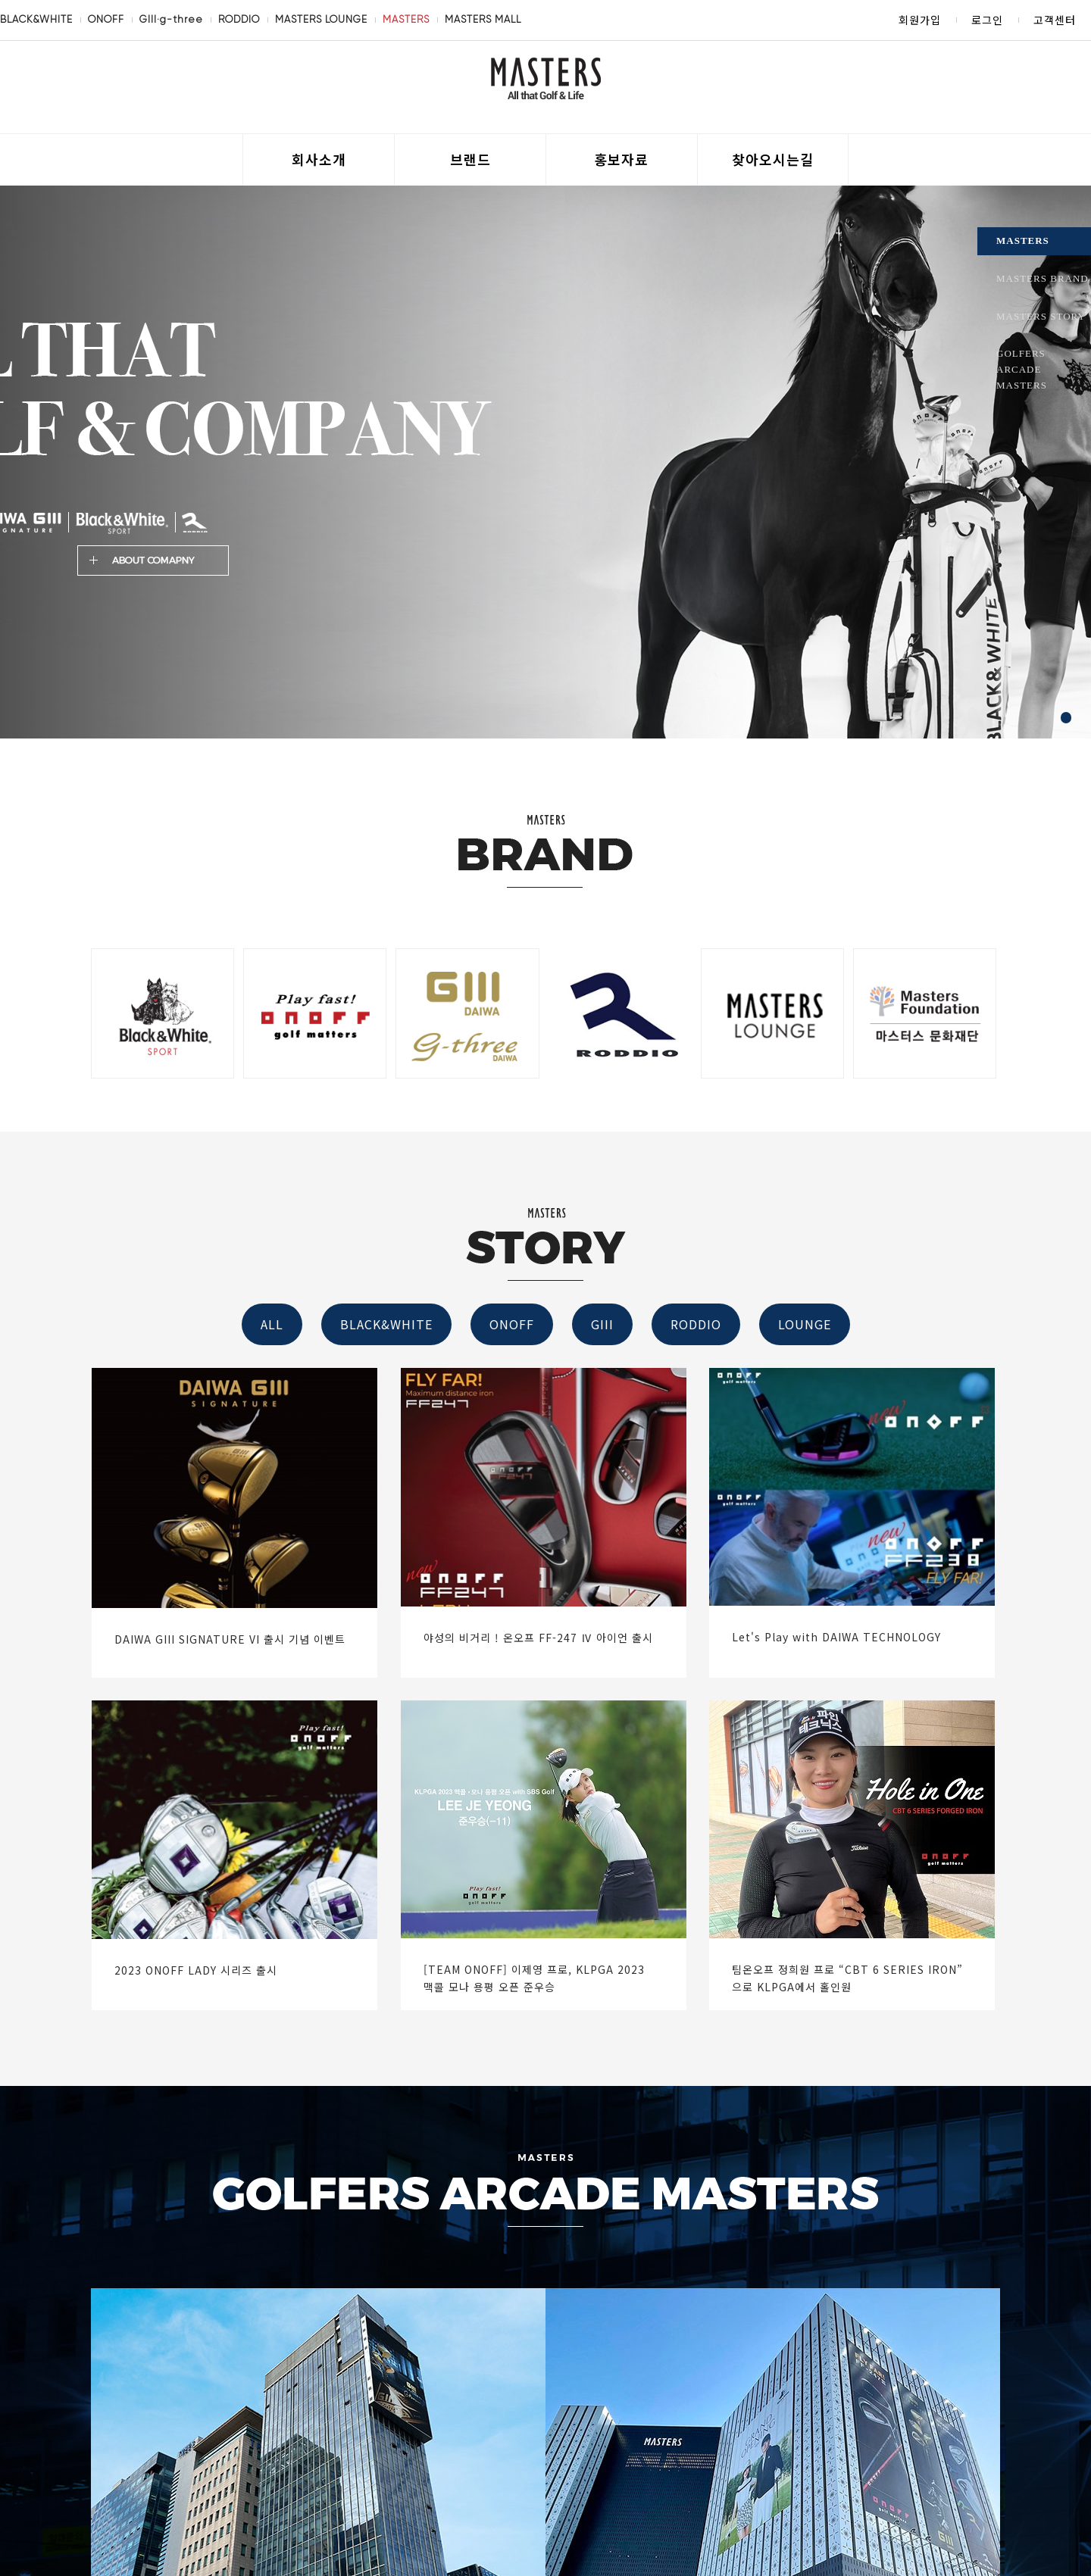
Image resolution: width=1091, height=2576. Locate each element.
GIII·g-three (171, 19)
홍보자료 (621, 159)
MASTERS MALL (483, 19)
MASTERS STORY (1041, 316)
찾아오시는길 (773, 159)
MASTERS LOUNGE (321, 19)
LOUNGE (804, 1324)
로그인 (987, 19)
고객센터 (1054, 19)
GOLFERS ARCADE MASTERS (1021, 369)
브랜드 (470, 159)
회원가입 (920, 19)
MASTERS (406, 19)
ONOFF (106, 19)
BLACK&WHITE (36, 19)
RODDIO (239, 19)
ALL (272, 1324)
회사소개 (319, 159)
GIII (602, 1324)
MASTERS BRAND (1042, 278)
